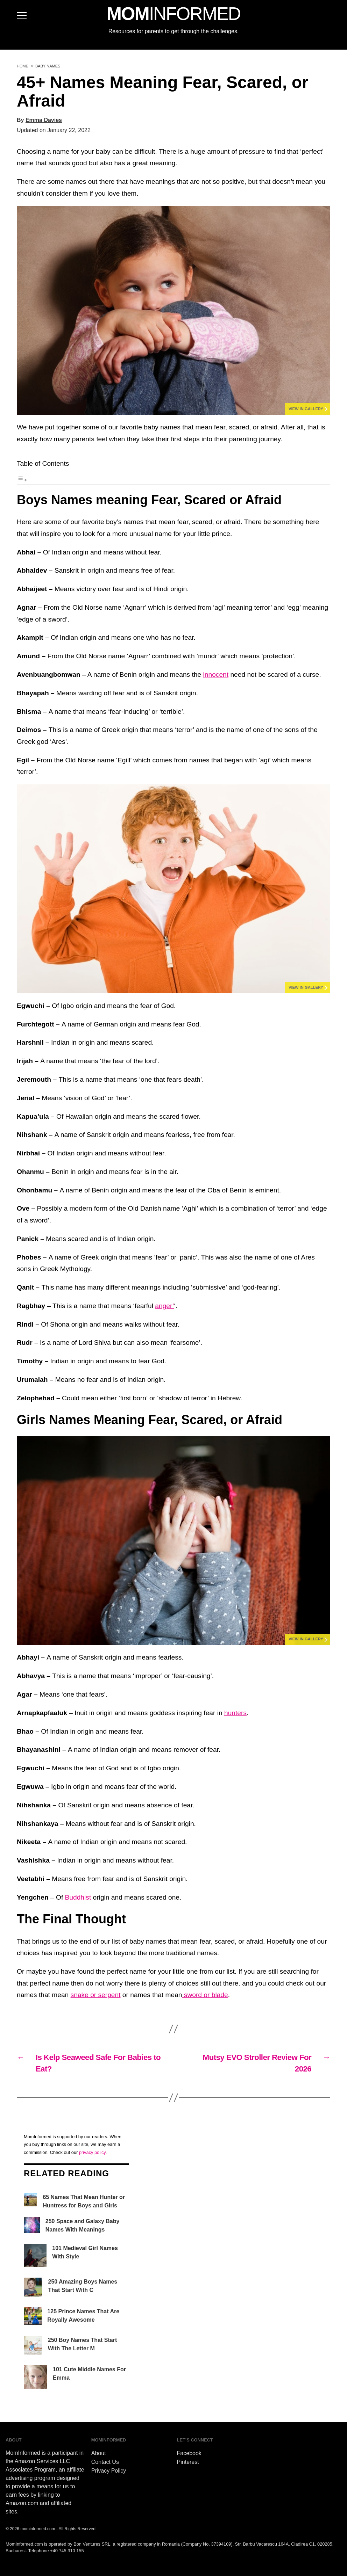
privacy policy (92, 2152)
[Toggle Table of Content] (22, 480)
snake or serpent (96, 1994)
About (98, 2453)
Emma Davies (44, 120)
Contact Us (105, 2462)
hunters (235, 1713)
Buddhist (78, 1897)
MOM (173, 13)
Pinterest (188, 2462)
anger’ (164, 1305)
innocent (216, 674)
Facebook (189, 2453)
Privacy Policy (108, 2471)
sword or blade (205, 1994)
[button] (173, 310)
